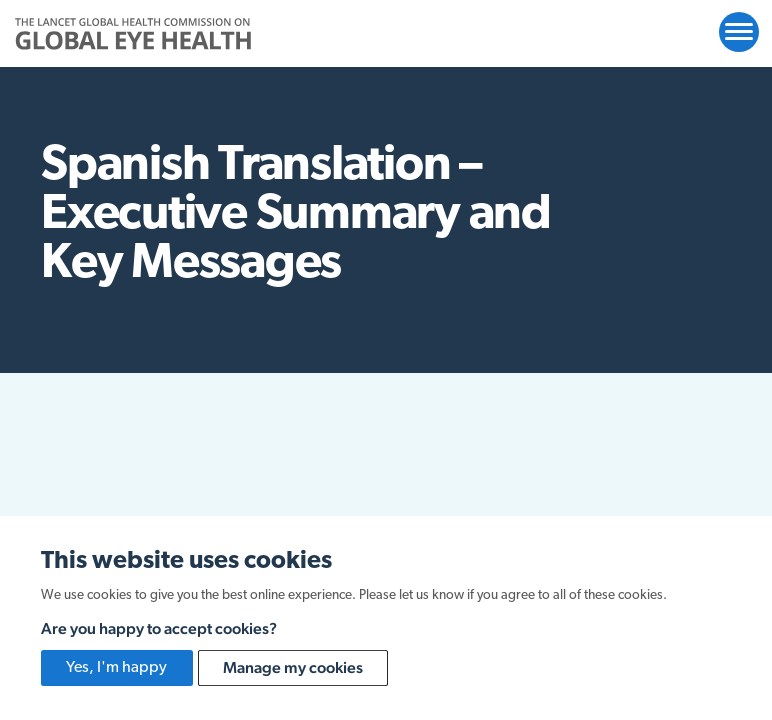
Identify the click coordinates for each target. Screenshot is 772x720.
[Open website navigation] (739, 32)
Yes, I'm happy (116, 668)
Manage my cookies (293, 667)
